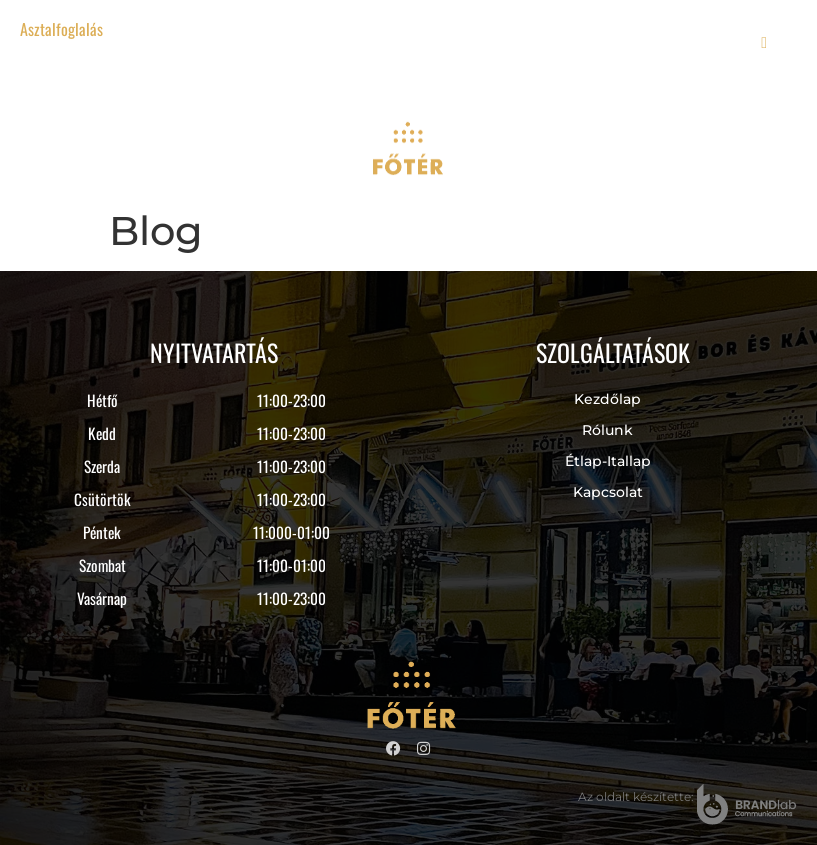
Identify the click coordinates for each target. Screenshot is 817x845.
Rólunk (607, 430)
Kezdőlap (607, 399)
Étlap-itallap (608, 461)
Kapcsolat (608, 492)
